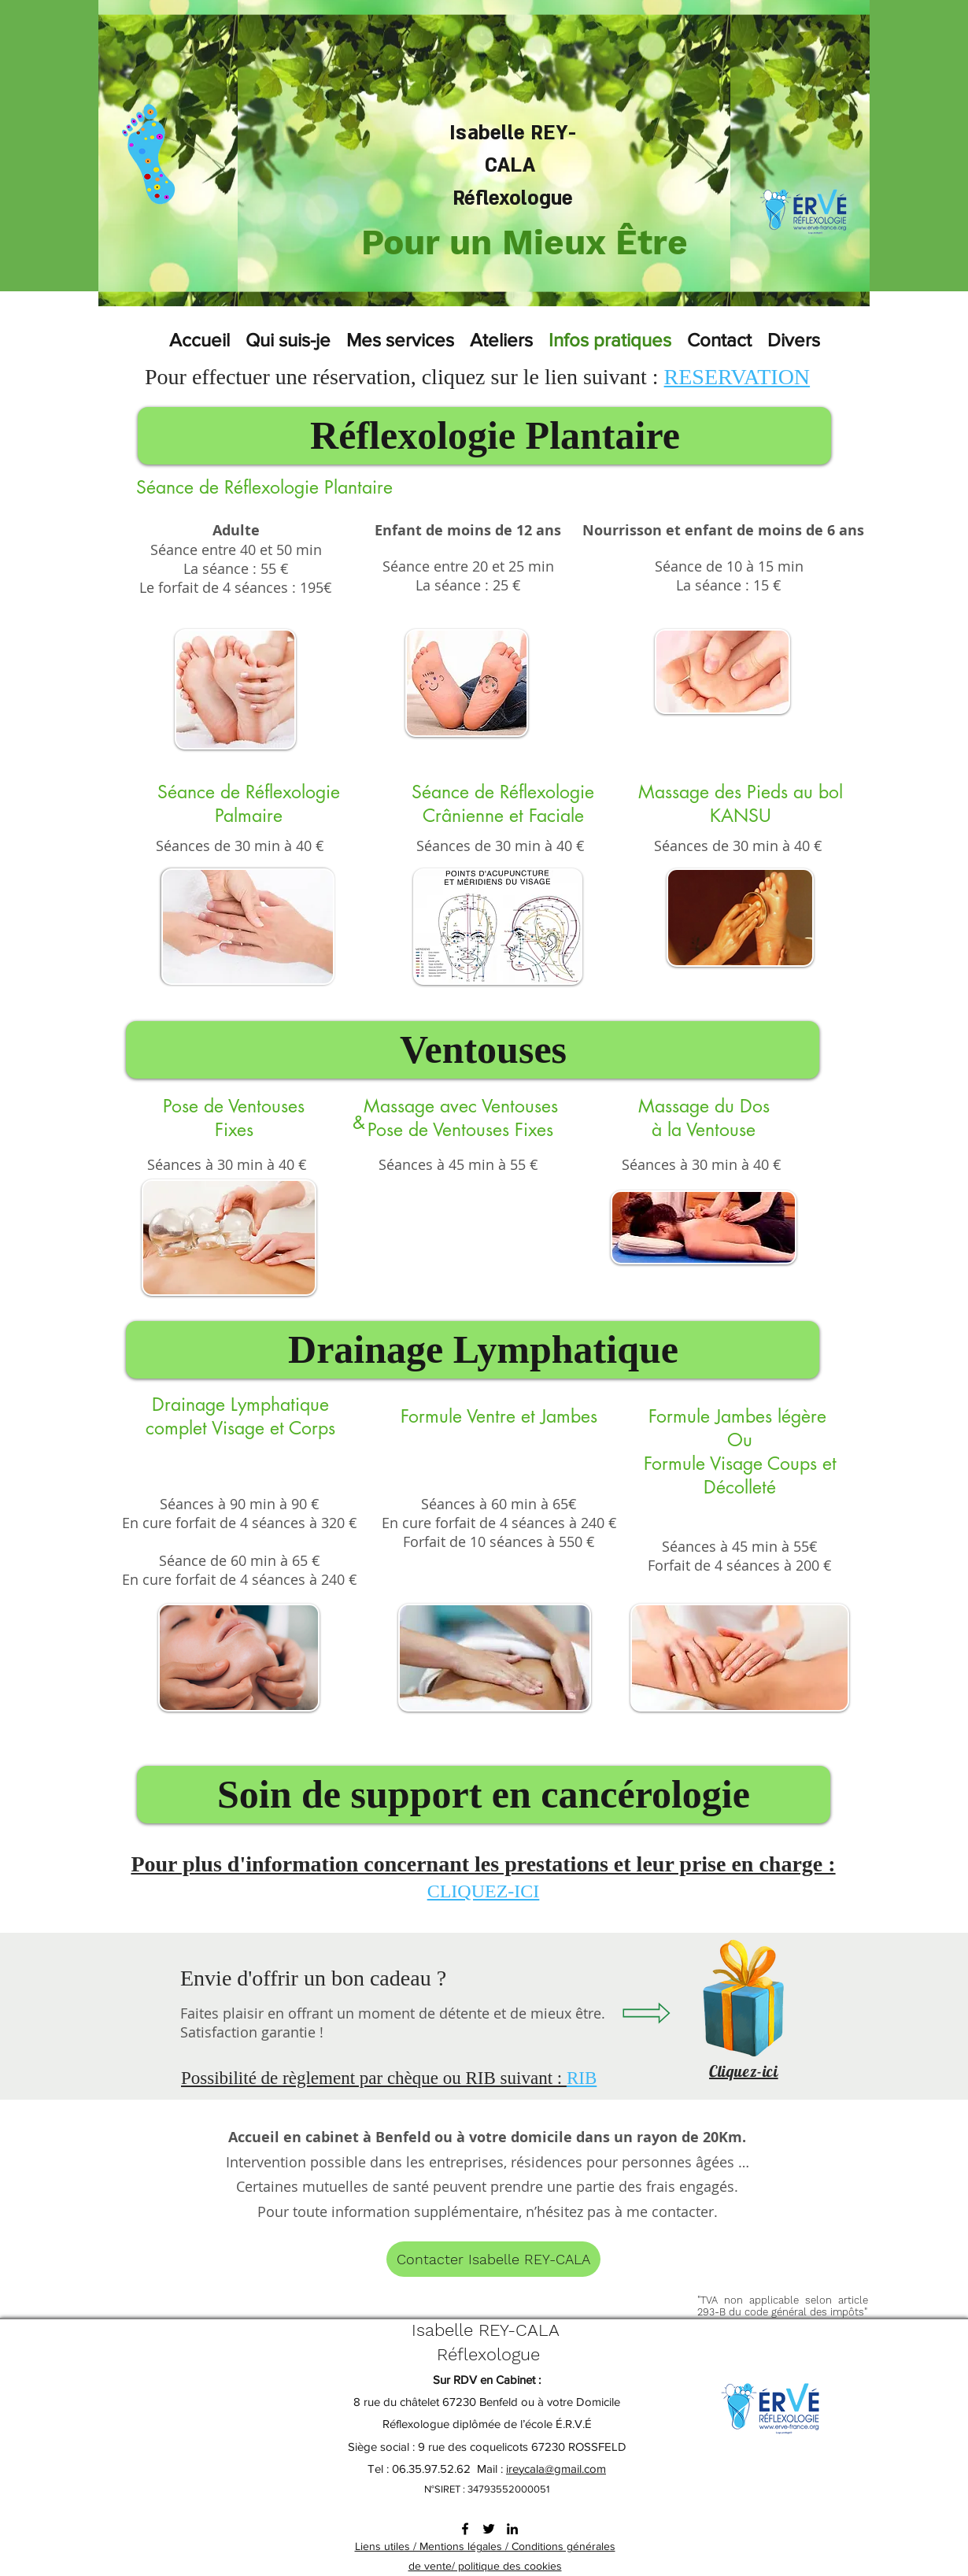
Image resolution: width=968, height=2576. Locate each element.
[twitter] (489, 2529)
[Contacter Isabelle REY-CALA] (493, 2259)
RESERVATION (737, 377)
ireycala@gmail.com (556, 2468)
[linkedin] (512, 2529)
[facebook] (465, 2529)
